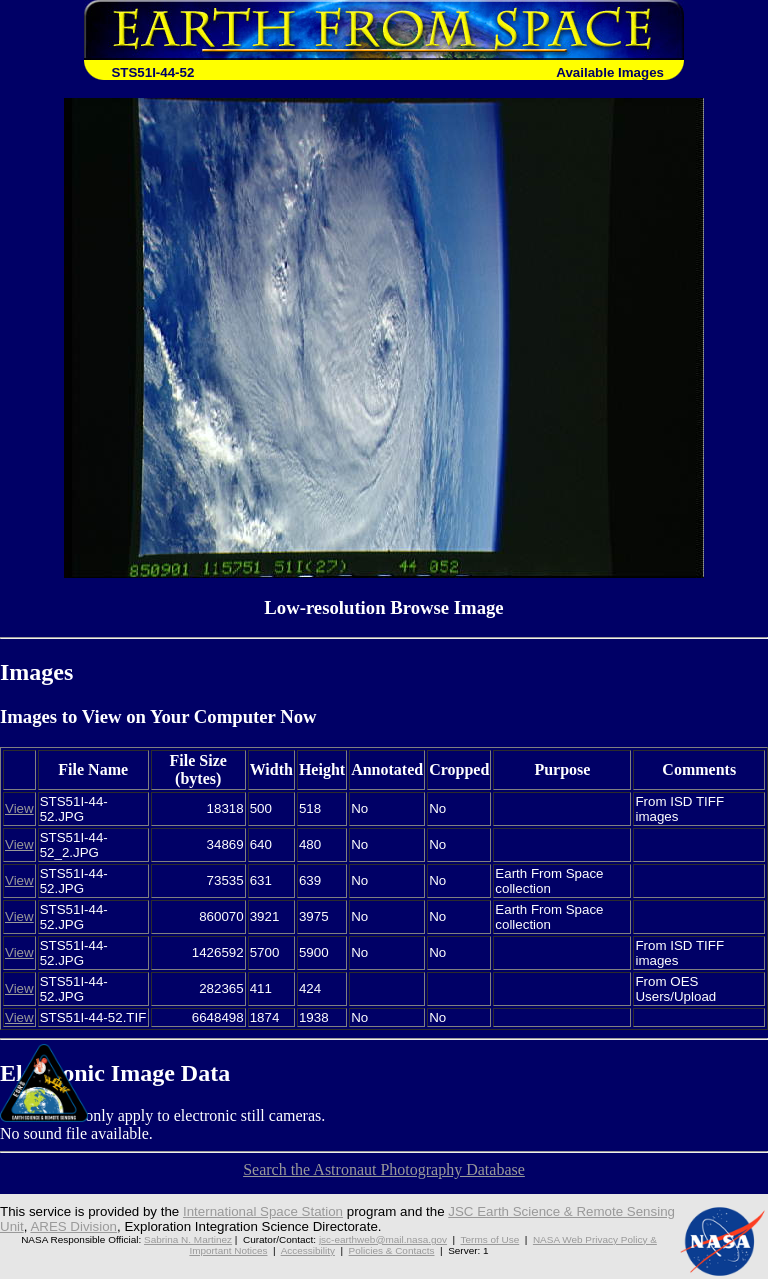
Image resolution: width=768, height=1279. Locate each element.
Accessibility (308, 1250)
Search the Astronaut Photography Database (384, 1169)
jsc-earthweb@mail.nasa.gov (383, 1239)
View (19, 808)
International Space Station (263, 1211)
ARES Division (73, 1226)
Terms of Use (490, 1239)
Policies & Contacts (392, 1250)
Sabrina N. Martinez (188, 1239)
